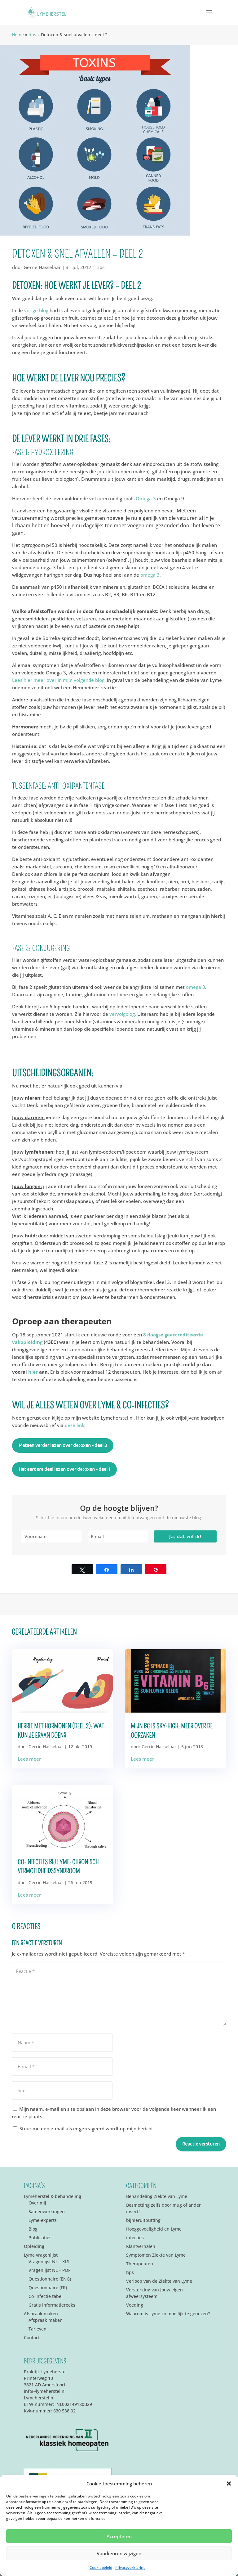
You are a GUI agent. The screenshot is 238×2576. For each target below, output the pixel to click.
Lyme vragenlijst (41, 2255)
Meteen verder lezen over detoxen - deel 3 (63, 1445)
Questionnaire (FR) (48, 2287)
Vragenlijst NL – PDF (49, 2270)
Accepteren (119, 2536)
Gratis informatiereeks (52, 2305)
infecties (135, 2237)
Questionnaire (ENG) (50, 2279)
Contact (32, 2337)
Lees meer (29, 1759)
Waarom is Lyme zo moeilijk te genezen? (168, 2314)
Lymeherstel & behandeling (52, 2196)
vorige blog (36, 310)
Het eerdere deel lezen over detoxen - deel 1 (64, 1469)
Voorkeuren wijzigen (119, 2553)
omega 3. (150, 575)
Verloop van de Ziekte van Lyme (159, 2281)
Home (18, 35)
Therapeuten (139, 2264)
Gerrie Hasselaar (42, 267)
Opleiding (34, 2246)
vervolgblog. (122, 1014)
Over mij (37, 2203)
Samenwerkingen (47, 2211)
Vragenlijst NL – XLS (49, 2261)
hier (33, 1372)
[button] (229, 2483)
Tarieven (37, 2329)
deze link (74, 1425)
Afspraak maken (41, 2314)
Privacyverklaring (130, 2567)
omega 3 (195, 987)
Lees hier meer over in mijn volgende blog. (59, 680)
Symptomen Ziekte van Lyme (156, 2255)
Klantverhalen (140, 2246)
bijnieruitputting (143, 2220)
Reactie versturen (201, 2144)
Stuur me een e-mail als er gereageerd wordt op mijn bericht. (83, 2128)
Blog (33, 2229)
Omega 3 (146, 498)
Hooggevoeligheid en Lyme (154, 2229)
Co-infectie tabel (46, 2296)
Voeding (134, 2305)
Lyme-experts (43, 2220)
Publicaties (40, 2237)
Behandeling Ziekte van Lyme (156, 2196)
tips (32, 35)
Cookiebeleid (101, 2567)
